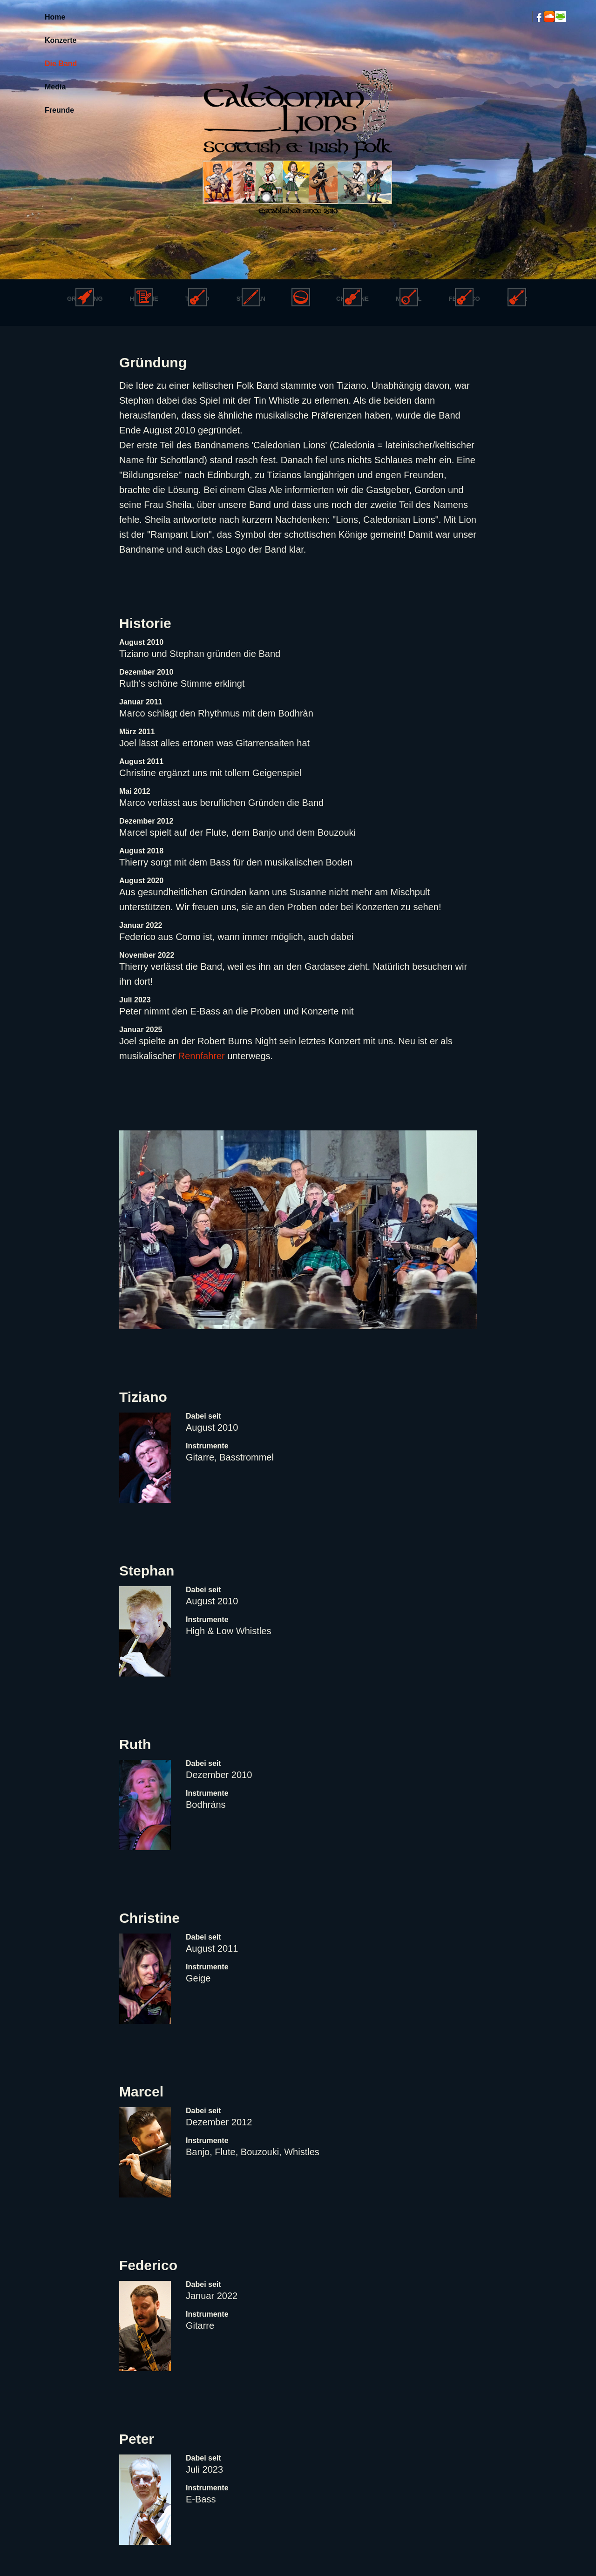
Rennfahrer (201, 1056)
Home (55, 17)
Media (55, 87)
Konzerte (60, 40)
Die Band (61, 64)
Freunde (59, 110)
